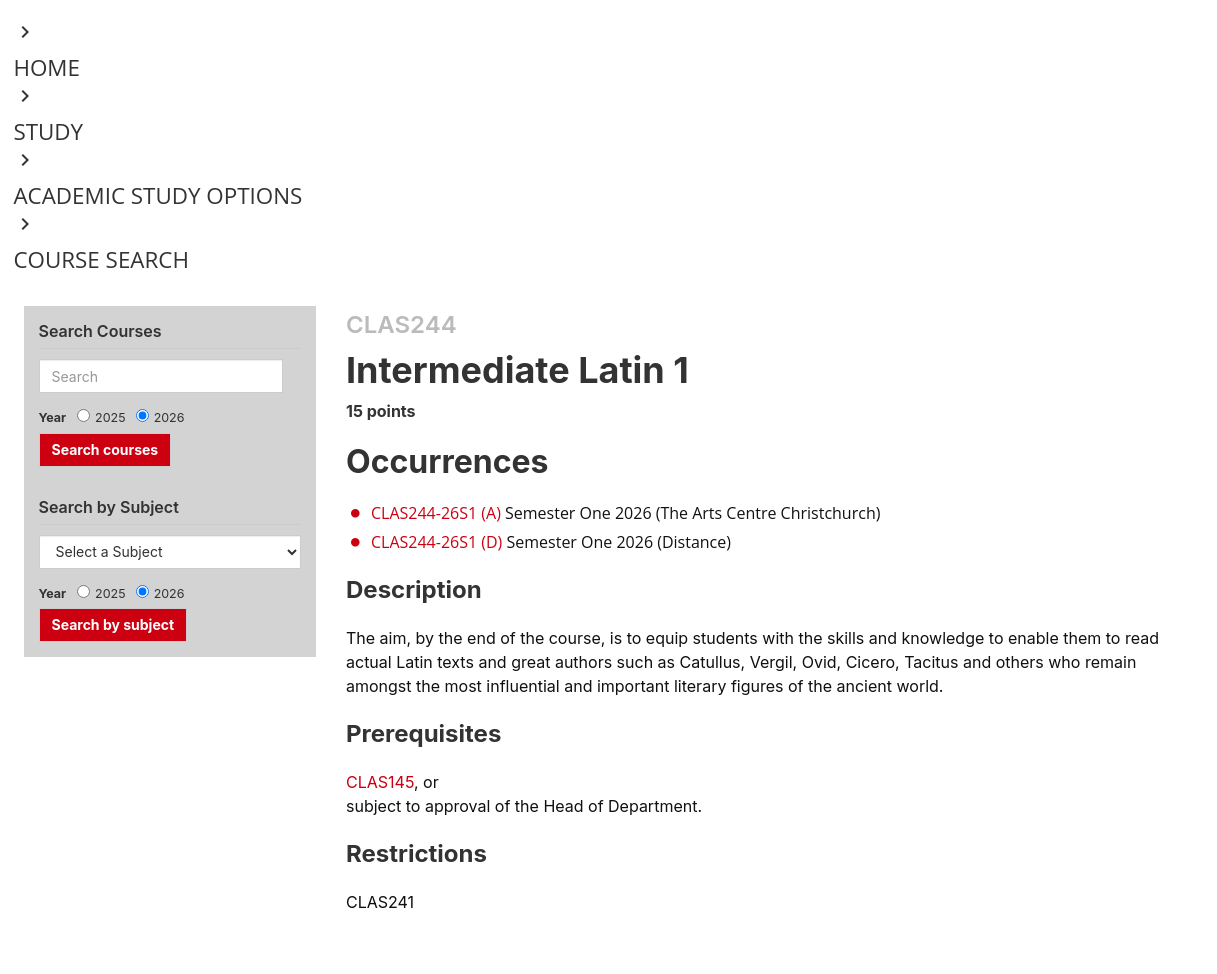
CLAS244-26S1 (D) (436, 542)
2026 (169, 417)
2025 (110, 417)
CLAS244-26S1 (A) (436, 513)
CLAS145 (380, 782)
